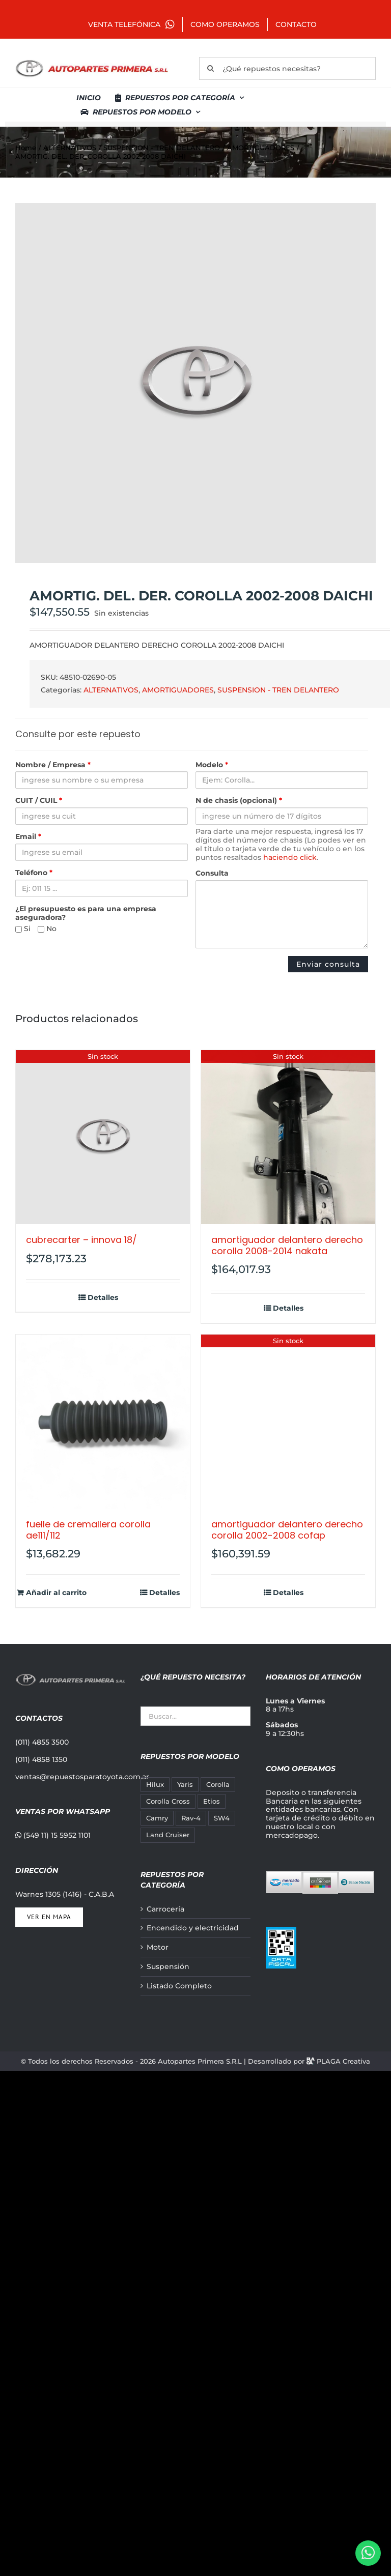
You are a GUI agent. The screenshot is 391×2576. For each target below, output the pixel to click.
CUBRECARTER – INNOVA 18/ (81, 1239)
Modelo (212, 765)
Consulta (212, 873)
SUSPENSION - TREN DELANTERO (278, 689)
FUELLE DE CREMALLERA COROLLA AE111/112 (88, 1530)
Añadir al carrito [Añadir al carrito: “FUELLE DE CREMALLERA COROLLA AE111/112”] (56, 1592)
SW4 (222, 1818)
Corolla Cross (168, 1801)
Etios (211, 1801)
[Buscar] (210, 68)
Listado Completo (179, 1986)
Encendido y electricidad (193, 1928)
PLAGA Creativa (343, 2061)
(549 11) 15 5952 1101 (53, 1835)
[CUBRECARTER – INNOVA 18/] (103, 1137)
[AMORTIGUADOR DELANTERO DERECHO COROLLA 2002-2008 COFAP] (288, 1422)
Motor (158, 1947)
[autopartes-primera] (91, 61)
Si (23, 928)
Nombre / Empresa (53, 765)
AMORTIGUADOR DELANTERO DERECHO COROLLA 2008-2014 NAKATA (287, 1245)
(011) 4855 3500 (42, 1742)
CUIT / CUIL (38, 800)
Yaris (185, 1784)
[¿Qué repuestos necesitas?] (287, 68)
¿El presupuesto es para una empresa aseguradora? (85, 913)
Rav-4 (191, 1818)
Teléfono (33, 873)
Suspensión (168, 1966)
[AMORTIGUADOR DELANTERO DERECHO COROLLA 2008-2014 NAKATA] (288, 1137)
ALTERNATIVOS (110, 689)
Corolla (218, 1784)
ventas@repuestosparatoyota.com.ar (82, 1776)
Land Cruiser (167, 1835)
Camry (157, 1818)
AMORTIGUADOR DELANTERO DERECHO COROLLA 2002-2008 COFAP (287, 1530)
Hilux (155, 1784)
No (47, 928)
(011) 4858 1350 (41, 1759)
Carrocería (165, 1909)
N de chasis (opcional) (239, 800)
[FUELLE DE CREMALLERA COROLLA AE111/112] (103, 1422)
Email (28, 836)
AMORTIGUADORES (178, 689)
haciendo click (290, 857)
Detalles (103, 1297)
